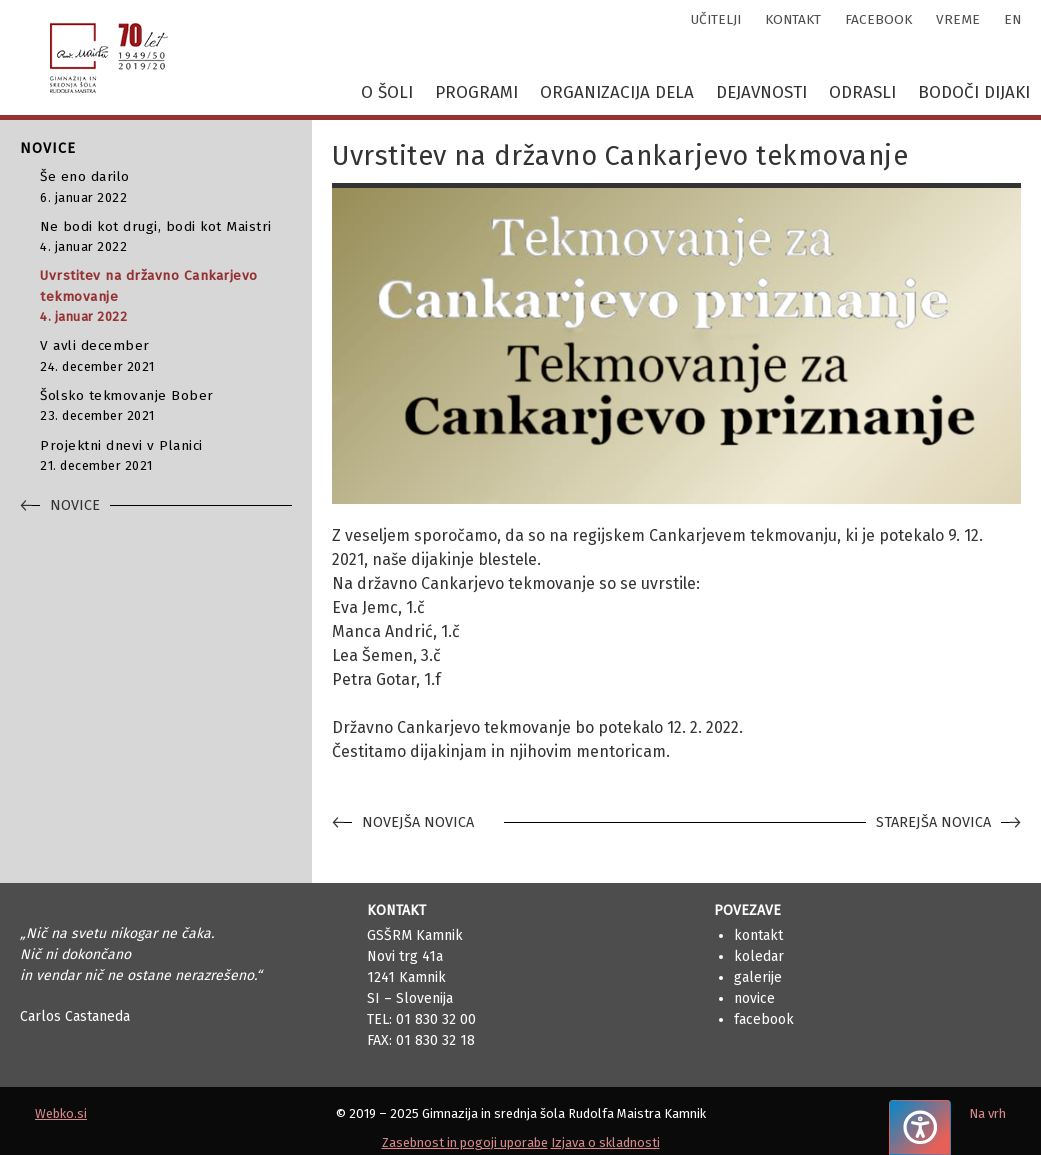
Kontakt (758, 935)
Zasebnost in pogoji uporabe (465, 1142)
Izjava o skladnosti (605, 1142)
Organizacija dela (617, 92)
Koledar (759, 956)
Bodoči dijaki (974, 92)
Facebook (764, 1019)
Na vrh (987, 1113)
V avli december (166, 356)
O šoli (387, 92)
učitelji (716, 19)
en (1012, 19)
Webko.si (61, 1113)
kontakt (793, 19)
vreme (958, 19)
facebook (878, 19)
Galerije (758, 977)
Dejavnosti (761, 92)
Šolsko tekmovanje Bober (166, 406)
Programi (476, 92)
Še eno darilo (166, 187)
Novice (754, 998)
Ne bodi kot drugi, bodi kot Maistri (166, 237)
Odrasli (862, 92)
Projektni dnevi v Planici (166, 456)
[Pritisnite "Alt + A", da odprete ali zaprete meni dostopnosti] (920, 1127)
